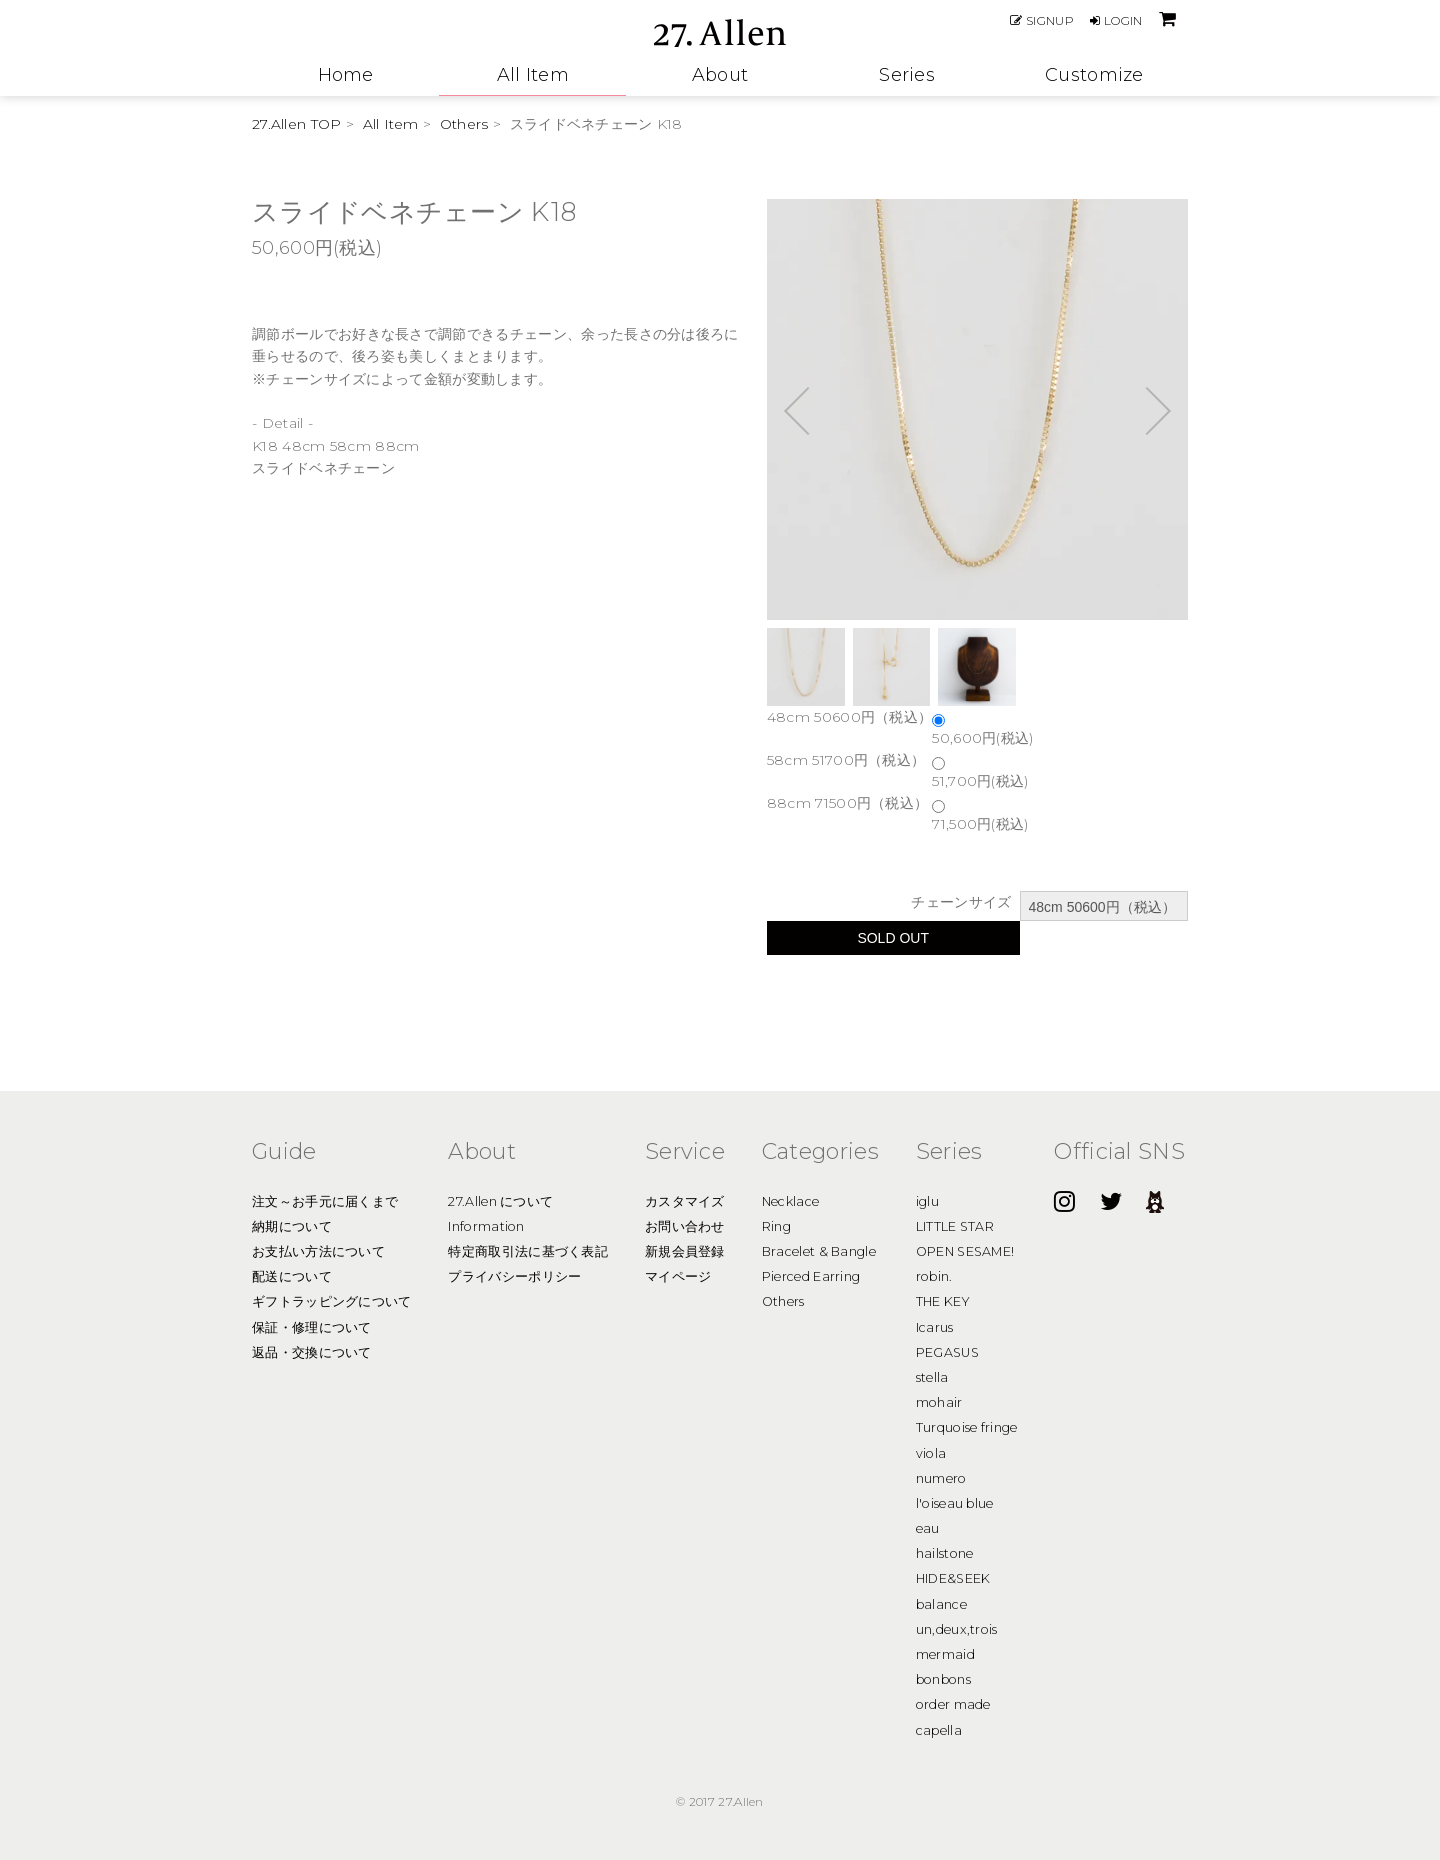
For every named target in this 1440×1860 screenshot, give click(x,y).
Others (464, 124)
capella (939, 1730)
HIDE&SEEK (953, 1578)
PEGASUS (947, 1352)
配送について (292, 1276)
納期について (292, 1226)
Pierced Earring (811, 1276)
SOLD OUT (893, 938)
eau (928, 1528)
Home (346, 75)
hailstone (945, 1553)
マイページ (678, 1276)
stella (932, 1377)
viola (931, 1453)
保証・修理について (312, 1327)
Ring (776, 1226)
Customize (1094, 75)
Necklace (790, 1201)
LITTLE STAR (955, 1226)
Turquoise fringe (967, 1427)
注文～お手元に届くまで (325, 1201)
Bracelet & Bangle (819, 1251)
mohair (939, 1402)
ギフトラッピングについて (332, 1301)
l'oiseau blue (955, 1503)
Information (486, 1226)
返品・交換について (312, 1352)
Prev (808, 410)
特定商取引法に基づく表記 (528, 1251)
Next (1147, 410)
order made (953, 1704)
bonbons (943, 1679)
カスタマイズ (685, 1201)
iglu (927, 1201)
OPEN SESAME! (965, 1251)
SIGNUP (1042, 20)
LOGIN (1116, 20)
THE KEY (943, 1301)
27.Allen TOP (296, 124)
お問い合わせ (685, 1226)
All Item (533, 75)
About (720, 75)
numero (941, 1478)
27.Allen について (500, 1201)
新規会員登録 (685, 1251)
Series (907, 75)
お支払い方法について (318, 1251)
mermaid (945, 1654)
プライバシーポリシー (514, 1276)
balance (941, 1604)
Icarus (935, 1327)
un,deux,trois (957, 1629)
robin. (934, 1276)
